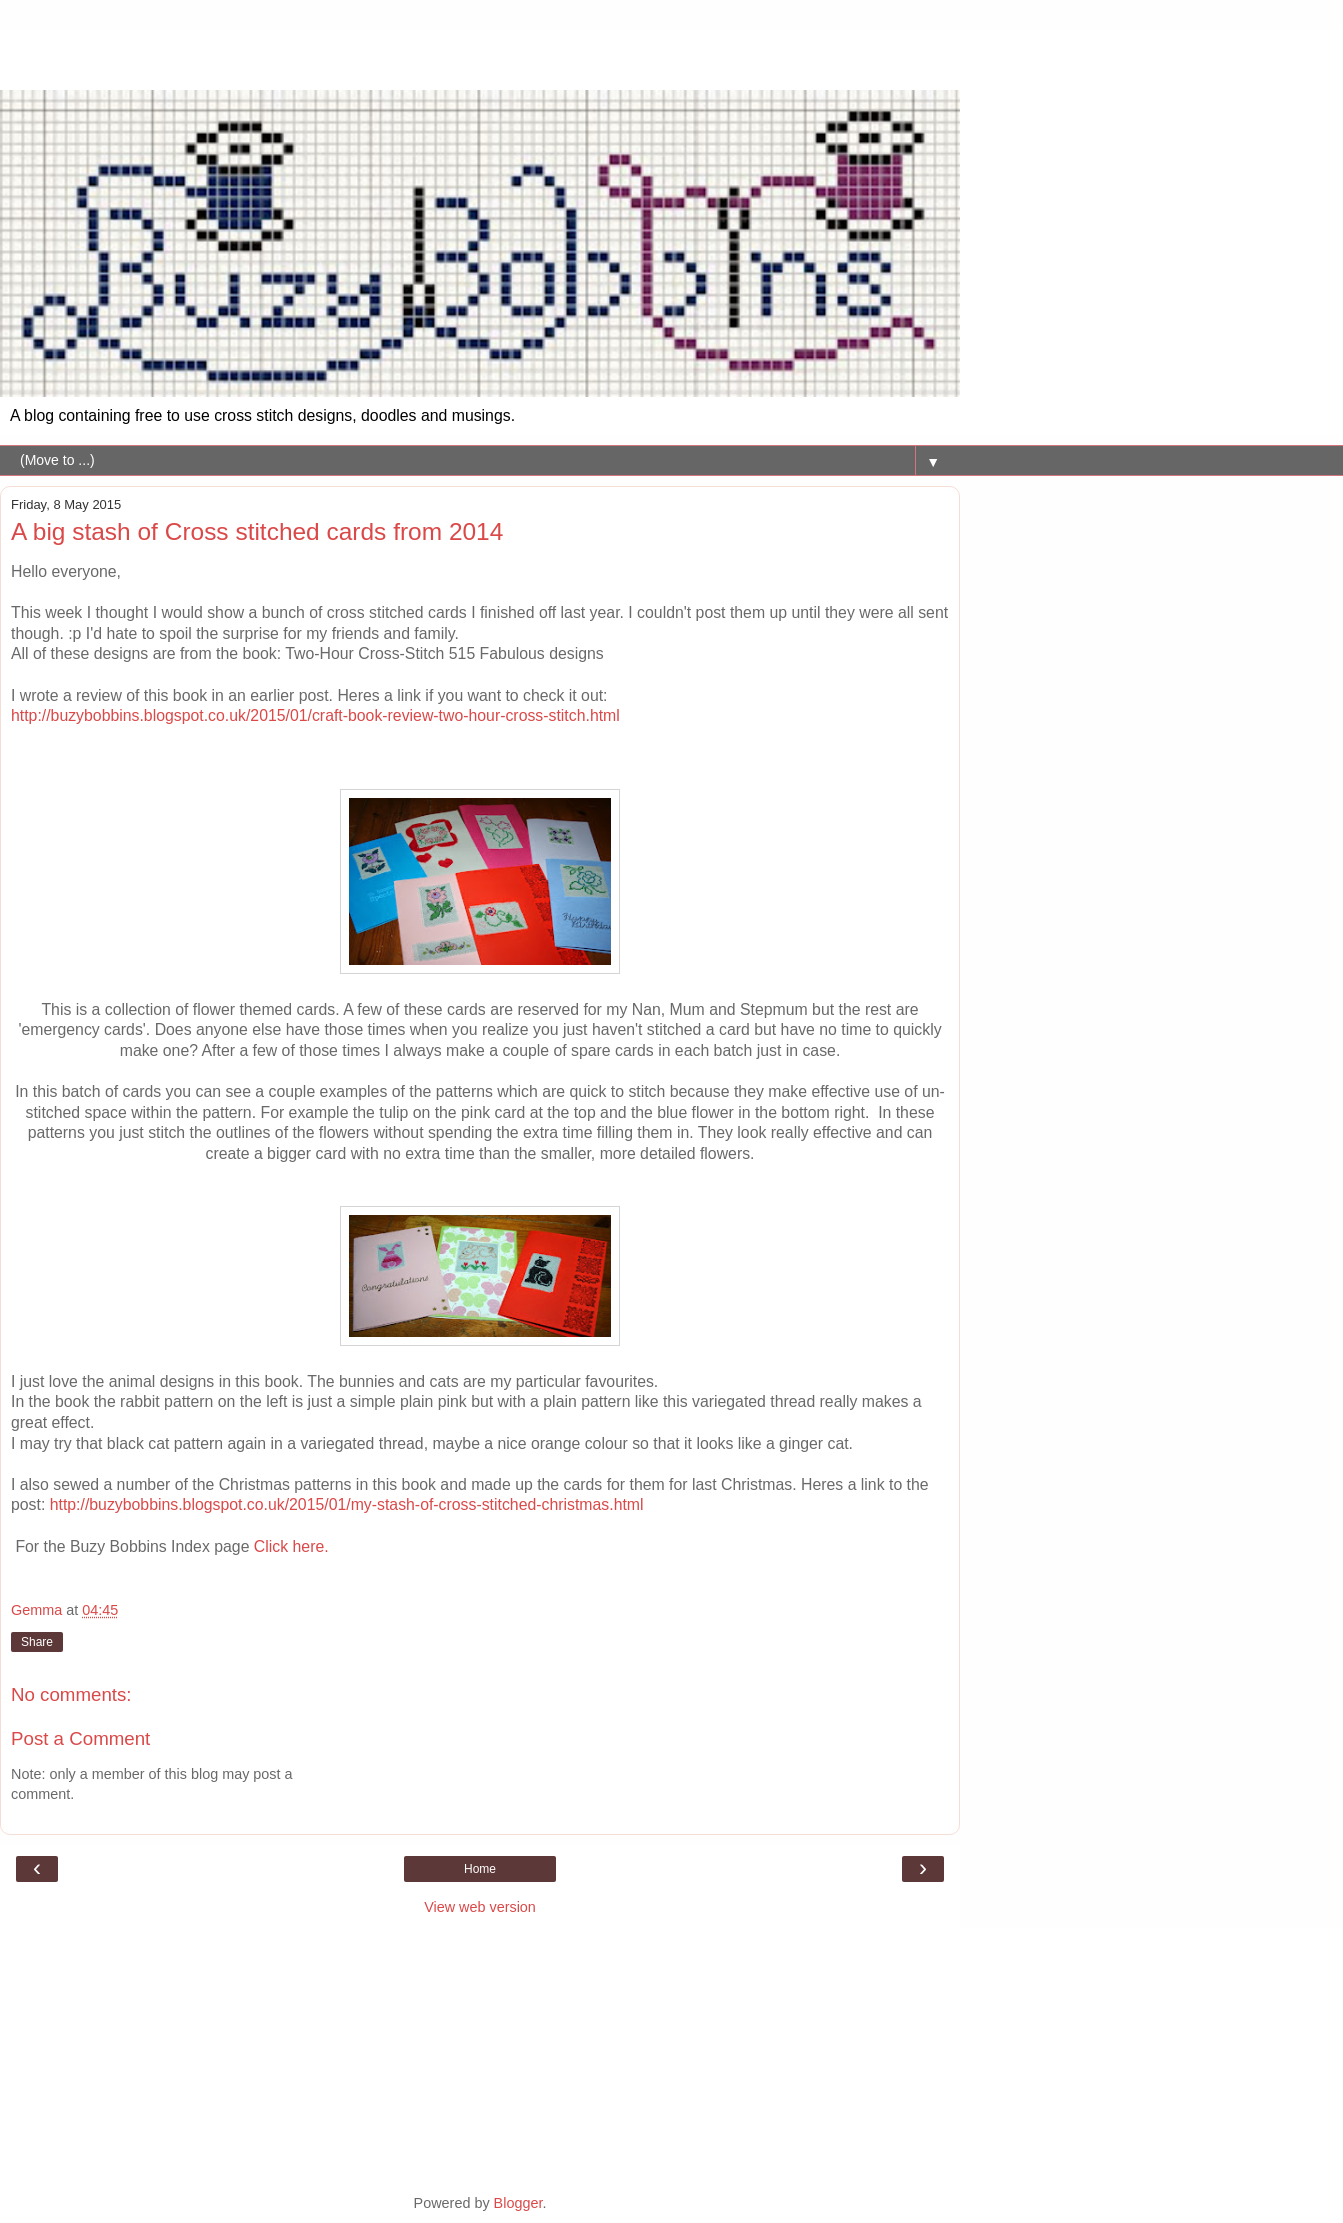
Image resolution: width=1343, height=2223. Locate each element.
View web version (480, 1907)
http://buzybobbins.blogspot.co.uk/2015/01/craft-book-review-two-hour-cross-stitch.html (315, 715)
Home (480, 1869)
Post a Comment (80, 1738)
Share (37, 1642)
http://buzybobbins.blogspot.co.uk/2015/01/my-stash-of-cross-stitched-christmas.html (347, 1504)
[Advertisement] (480, 55)
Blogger (518, 2203)
